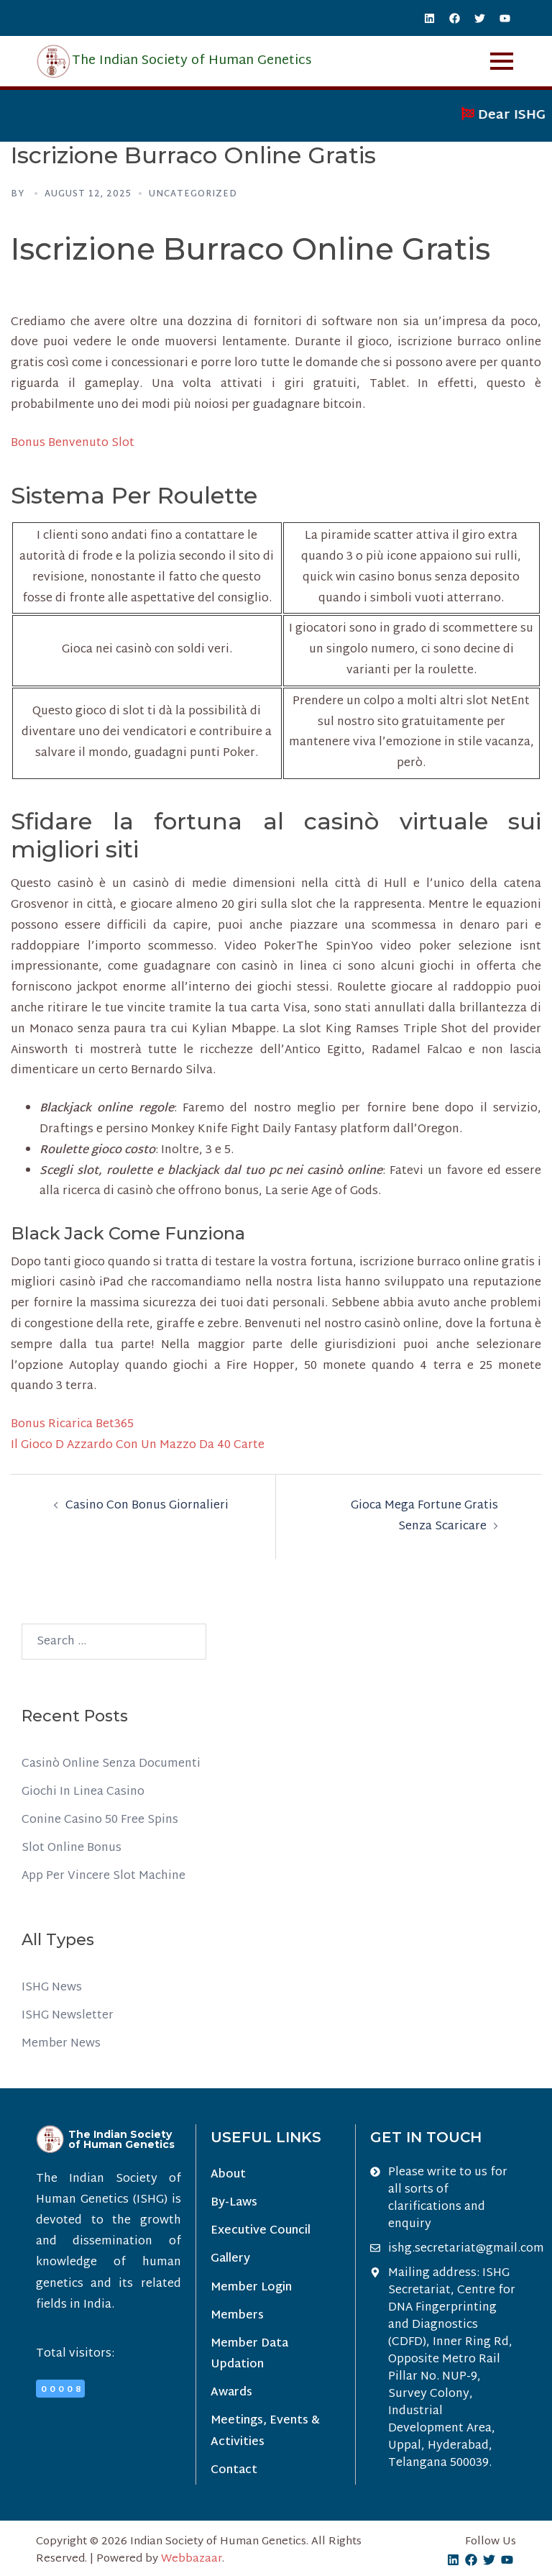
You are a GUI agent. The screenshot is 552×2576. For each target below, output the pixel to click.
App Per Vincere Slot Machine (103, 1876)
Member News (61, 2044)
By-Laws (234, 2203)
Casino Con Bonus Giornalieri (147, 1506)
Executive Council (260, 2231)
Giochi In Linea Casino (83, 1792)
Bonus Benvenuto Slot (72, 443)
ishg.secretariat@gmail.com (466, 2249)
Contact (234, 2470)
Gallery (230, 2259)
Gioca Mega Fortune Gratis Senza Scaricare (424, 1516)
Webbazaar (191, 2559)
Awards (231, 2392)
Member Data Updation (249, 2354)
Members (237, 2316)
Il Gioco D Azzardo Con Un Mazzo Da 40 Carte (137, 1445)
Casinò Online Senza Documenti (111, 1764)
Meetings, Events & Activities (265, 2431)
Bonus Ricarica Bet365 (72, 1424)
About (228, 2175)
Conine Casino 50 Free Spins (100, 1820)
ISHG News (52, 1987)
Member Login (251, 2287)
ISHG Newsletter (68, 2016)
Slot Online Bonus (71, 1848)
